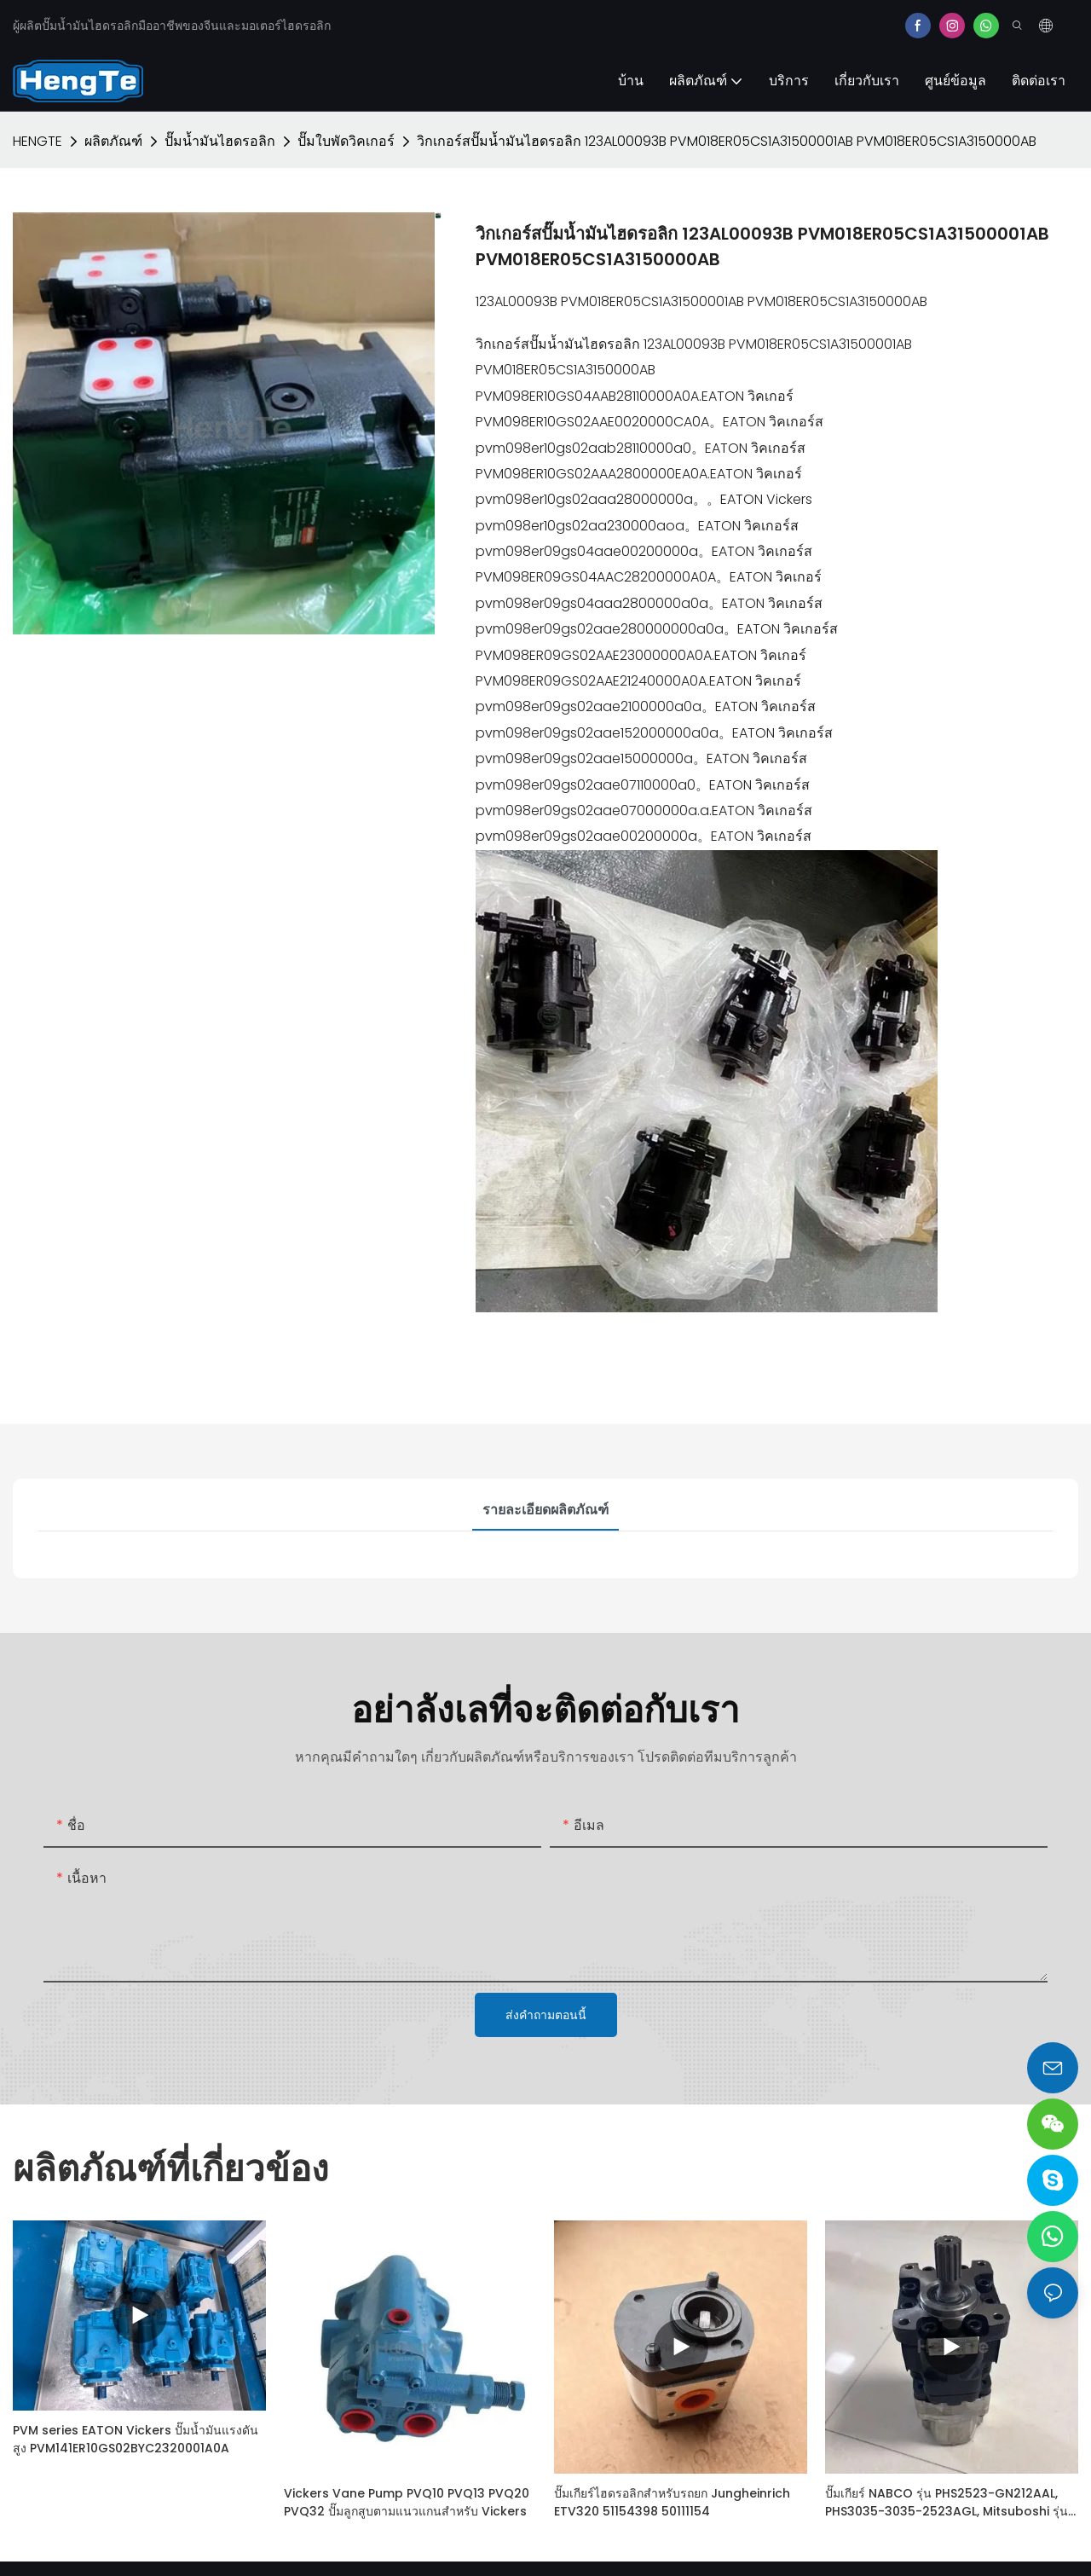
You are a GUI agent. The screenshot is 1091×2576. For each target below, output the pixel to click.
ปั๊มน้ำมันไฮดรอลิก (220, 141)
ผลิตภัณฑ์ (113, 141)
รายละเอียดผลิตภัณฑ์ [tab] (545, 1510)
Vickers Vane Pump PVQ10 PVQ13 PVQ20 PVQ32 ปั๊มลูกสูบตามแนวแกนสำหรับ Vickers (406, 2502)
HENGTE (37, 141)
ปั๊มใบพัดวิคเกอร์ (346, 141)
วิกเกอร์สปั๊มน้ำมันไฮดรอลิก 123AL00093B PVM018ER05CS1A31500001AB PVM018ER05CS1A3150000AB (726, 141)
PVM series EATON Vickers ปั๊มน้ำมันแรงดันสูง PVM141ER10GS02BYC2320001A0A (135, 2439)
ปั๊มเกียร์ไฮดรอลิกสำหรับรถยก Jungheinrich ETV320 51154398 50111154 (672, 2502)
